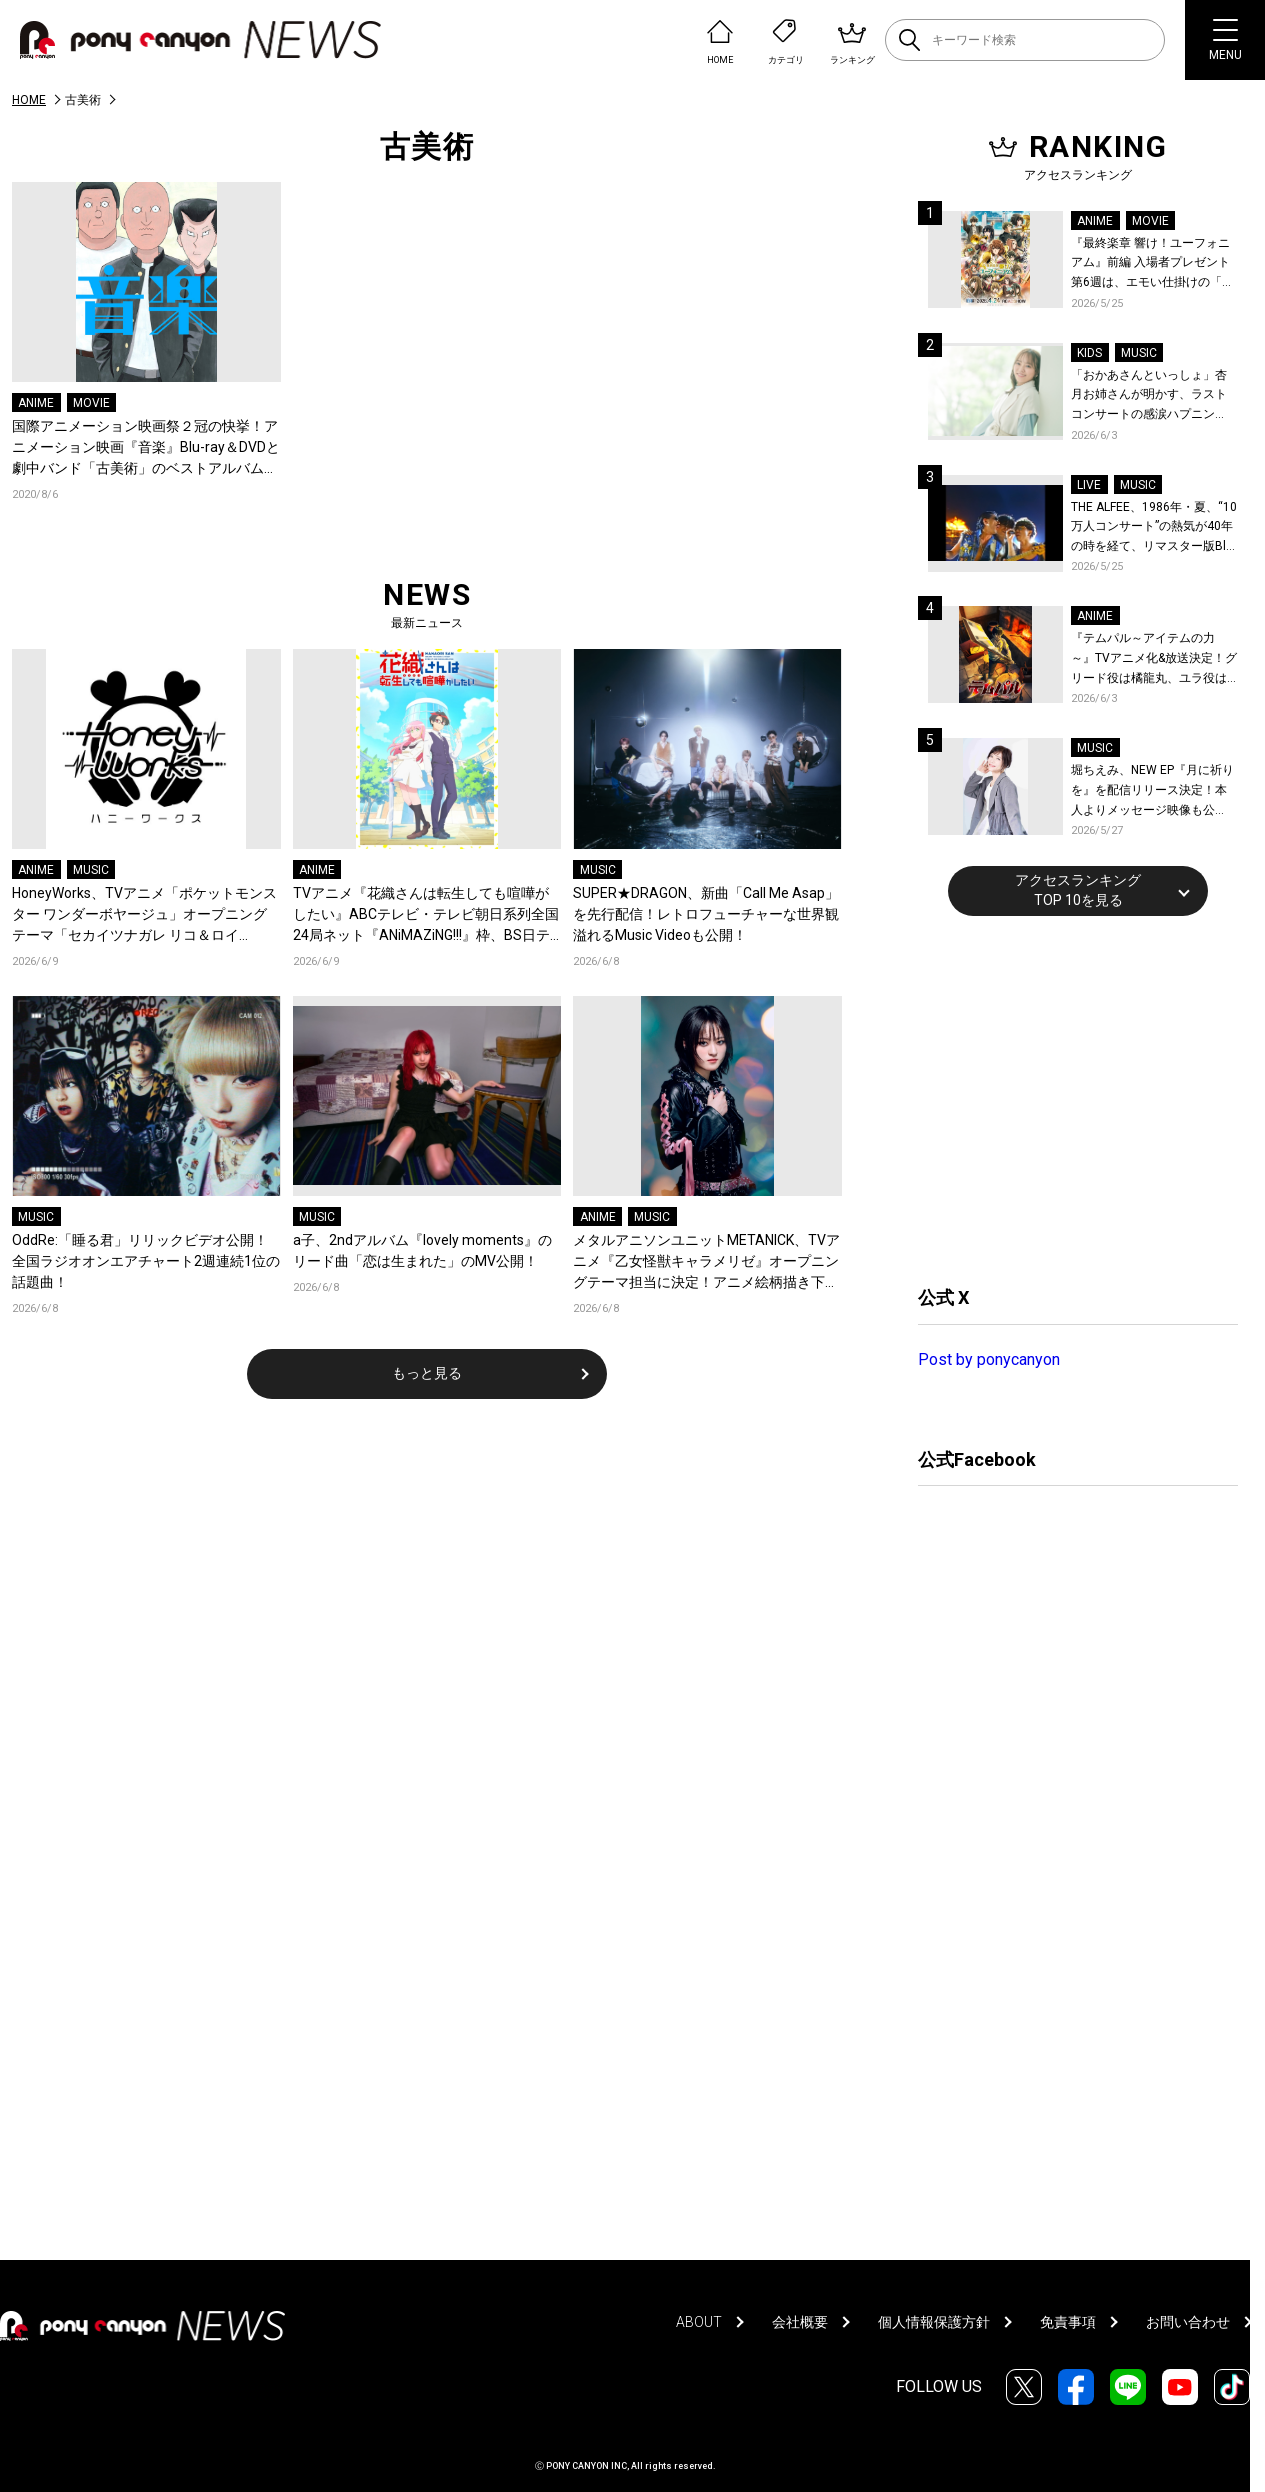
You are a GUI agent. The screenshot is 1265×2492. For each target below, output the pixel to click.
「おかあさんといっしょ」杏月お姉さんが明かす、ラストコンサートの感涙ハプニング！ (1149, 396)
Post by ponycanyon (989, 1359)
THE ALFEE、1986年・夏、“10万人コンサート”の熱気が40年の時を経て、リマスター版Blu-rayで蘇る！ (1154, 528)
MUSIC (91, 870)
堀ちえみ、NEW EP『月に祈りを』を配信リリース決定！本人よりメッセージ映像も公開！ (1152, 791)
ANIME (36, 403)
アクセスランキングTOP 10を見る (1078, 890)
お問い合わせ (1188, 2322)
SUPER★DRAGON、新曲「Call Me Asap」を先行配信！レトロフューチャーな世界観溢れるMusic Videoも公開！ (706, 914)
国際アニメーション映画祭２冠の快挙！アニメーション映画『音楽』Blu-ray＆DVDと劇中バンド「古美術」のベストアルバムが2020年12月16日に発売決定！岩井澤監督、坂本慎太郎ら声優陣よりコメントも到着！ (146, 448)
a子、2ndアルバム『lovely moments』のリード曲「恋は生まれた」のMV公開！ (422, 1250)
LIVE (1089, 485)
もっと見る (427, 1373)
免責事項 (1068, 2322)
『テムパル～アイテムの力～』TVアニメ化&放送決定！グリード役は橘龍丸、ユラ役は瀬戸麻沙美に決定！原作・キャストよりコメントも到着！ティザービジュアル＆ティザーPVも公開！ (1154, 659)
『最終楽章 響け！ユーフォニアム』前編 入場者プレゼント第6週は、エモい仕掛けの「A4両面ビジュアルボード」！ (1154, 264)
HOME (29, 100)
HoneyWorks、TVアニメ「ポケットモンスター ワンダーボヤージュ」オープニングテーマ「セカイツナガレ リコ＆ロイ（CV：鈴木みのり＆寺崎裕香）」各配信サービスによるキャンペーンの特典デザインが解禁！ (145, 915)
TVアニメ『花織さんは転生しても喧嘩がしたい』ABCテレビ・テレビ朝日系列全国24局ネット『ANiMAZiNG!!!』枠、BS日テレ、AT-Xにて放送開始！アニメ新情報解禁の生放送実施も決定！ (427, 915)
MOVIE (91, 403)
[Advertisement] (1068, 1098)
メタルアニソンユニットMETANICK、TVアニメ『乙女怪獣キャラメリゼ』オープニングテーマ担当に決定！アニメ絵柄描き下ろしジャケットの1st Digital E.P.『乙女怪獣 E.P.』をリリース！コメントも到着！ (706, 1262)
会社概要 (800, 2322)
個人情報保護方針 (934, 2322)
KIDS (1089, 353)
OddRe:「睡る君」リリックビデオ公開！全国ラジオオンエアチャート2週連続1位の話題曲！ (146, 1261)
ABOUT (699, 2322)
